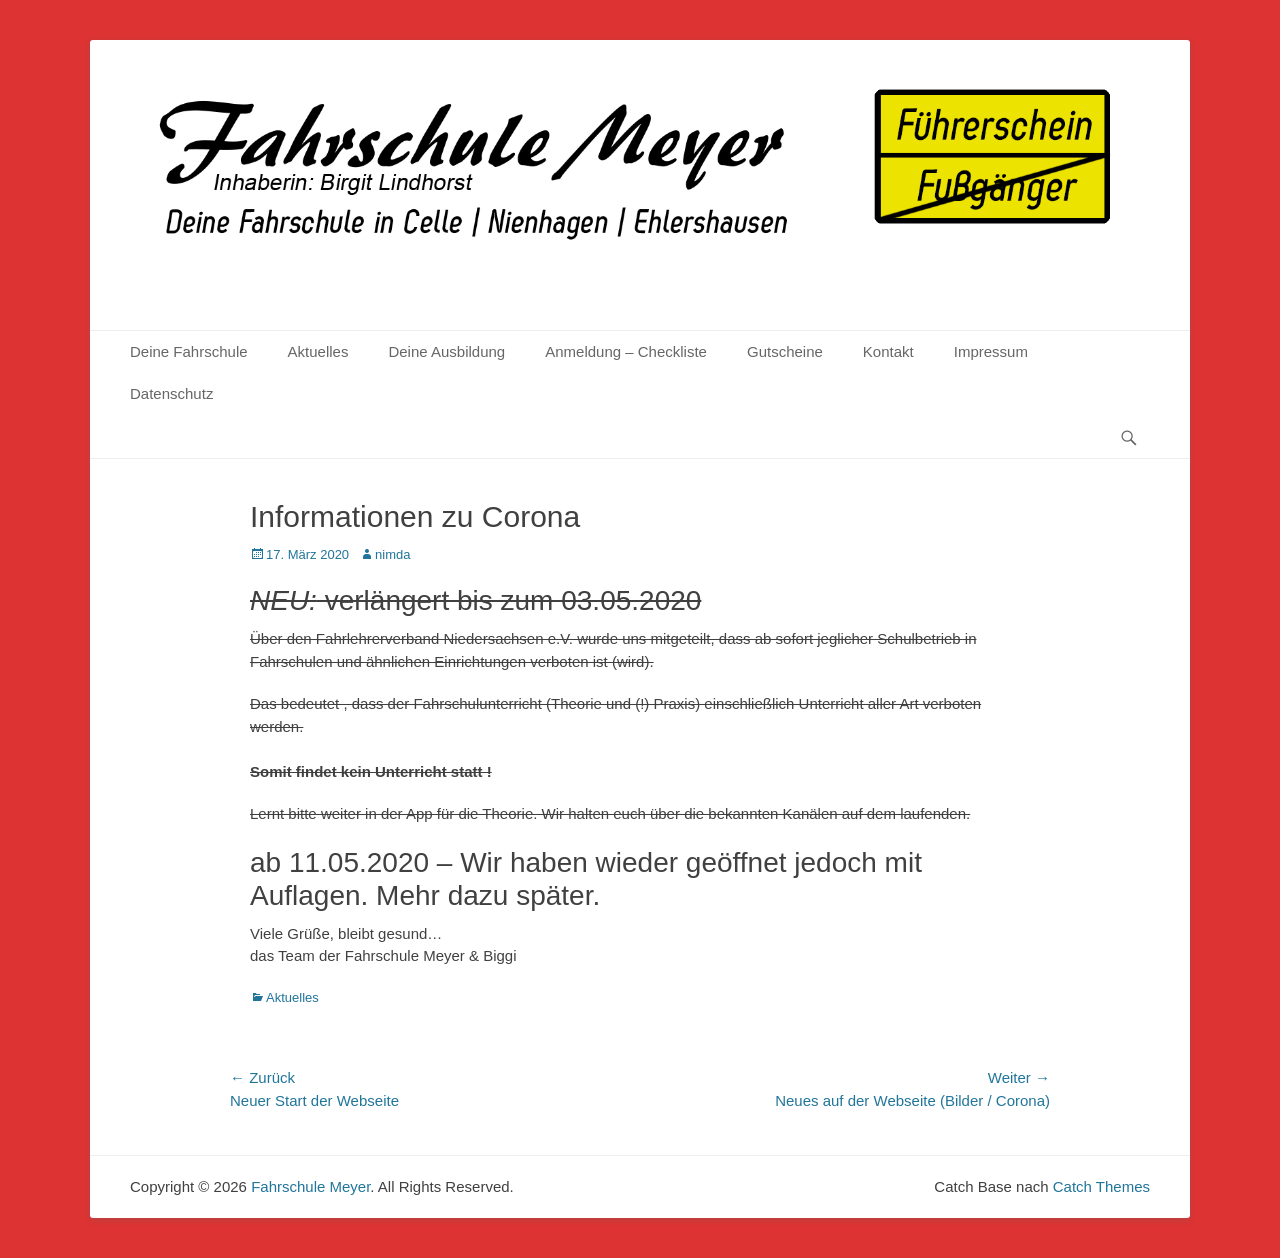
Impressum (991, 351)
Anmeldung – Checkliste (626, 351)
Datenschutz (171, 393)
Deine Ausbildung (446, 351)
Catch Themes (1101, 1186)
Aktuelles (318, 351)
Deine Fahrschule (189, 351)
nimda (392, 554)
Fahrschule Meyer (310, 1186)
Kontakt (888, 351)
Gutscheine (785, 351)
